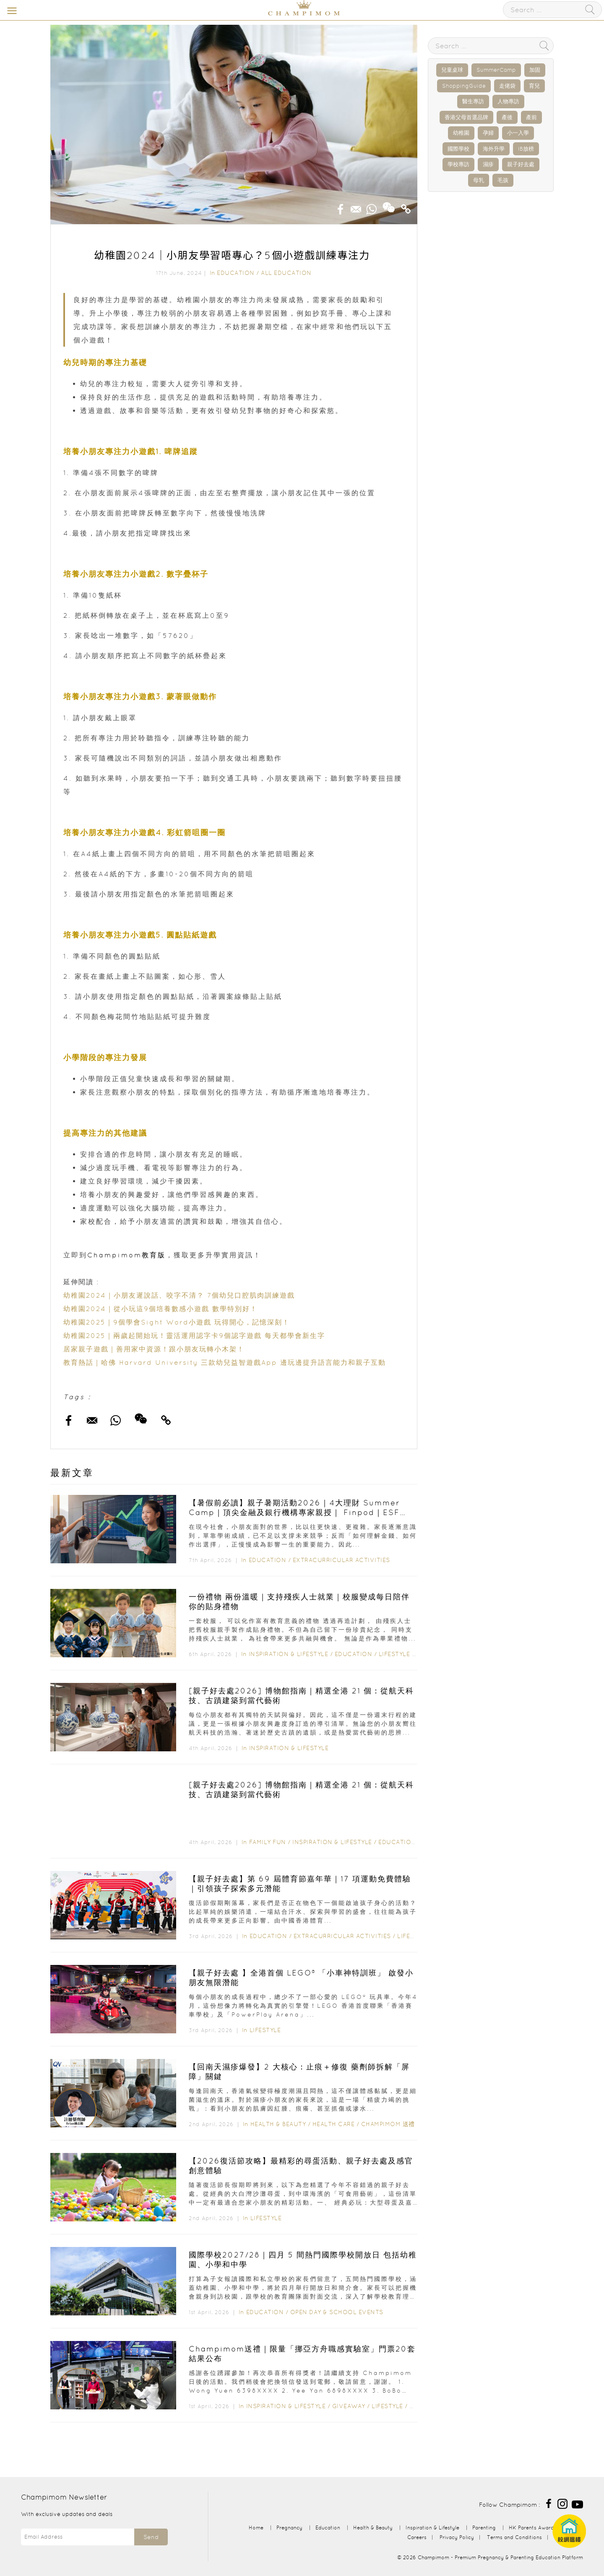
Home (256, 2527)
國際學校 (458, 149)
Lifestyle (394, 1654)
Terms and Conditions (514, 2537)
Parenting (484, 2527)
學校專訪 (458, 164)
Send (151, 2537)
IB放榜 (526, 149)
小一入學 (518, 133)
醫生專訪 (473, 101)
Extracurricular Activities (341, 1560)
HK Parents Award (531, 2527)
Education (236, 272)
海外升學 (494, 149)
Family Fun (267, 1842)
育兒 (534, 86)
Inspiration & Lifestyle (288, 1654)
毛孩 (502, 180)
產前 (531, 117)
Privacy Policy (457, 2537)
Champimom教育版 (126, 1255)
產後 (507, 117)
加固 (534, 70)
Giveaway (348, 2406)
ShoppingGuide (464, 86)
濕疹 (488, 164)
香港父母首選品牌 (466, 117)
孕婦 (488, 133)
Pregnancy (289, 2527)
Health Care (333, 2124)
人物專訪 (508, 101)
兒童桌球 (452, 70)
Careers (417, 2537)
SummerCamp (496, 70)
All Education (286, 272)
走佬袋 (507, 86)
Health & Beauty (278, 2124)
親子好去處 (520, 164)
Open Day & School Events (336, 2312)
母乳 (478, 180)
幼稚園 (461, 133)
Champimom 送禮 (388, 2124)
